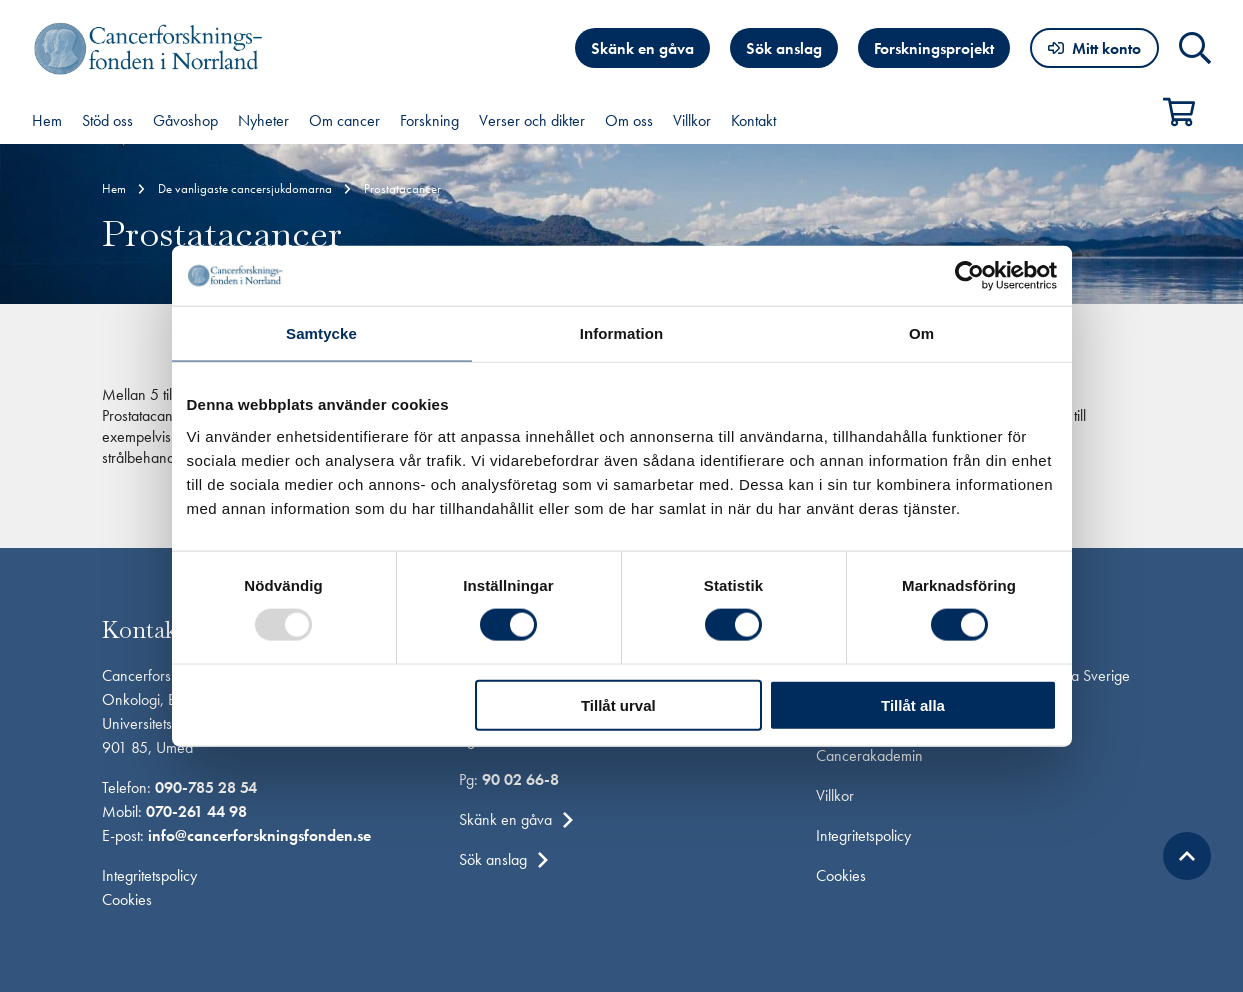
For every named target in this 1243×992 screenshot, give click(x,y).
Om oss (629, 120)
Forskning (429, 120)
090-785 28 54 (206, 787)
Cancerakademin (869, 755)
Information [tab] (622, 333)
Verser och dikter (532, 120)
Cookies (127, 899)
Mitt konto (1106, 48)
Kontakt (753, 120)
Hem (47, 120)
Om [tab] (921, 333)
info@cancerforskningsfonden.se (259, 835)
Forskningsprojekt (934, 48)
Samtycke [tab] (321, 333)
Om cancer (344, 120)
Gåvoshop (185, 120)
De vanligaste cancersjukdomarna (245, 188)
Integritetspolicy (149, 875)
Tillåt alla (913, 704)
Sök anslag (784, 48)
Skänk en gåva (642, 48)
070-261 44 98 (196, 811)
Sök (1195, 48)
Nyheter (263, 120)
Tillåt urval (618, 704)
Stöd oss (107, 120)
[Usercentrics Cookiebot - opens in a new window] (969, 276)
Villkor (692, 120)
